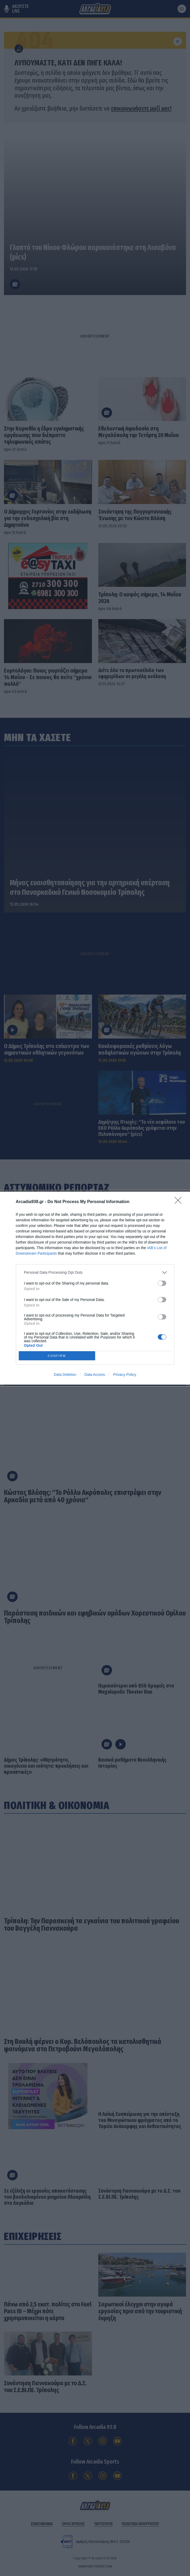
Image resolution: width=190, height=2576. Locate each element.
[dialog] (95, 1288)
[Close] (180, 1202)
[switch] (162, 1283)
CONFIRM (57, 1356)
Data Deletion (65, 1374)
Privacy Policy (124, 1374)
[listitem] (95, 1272)
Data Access (94, 1374)
